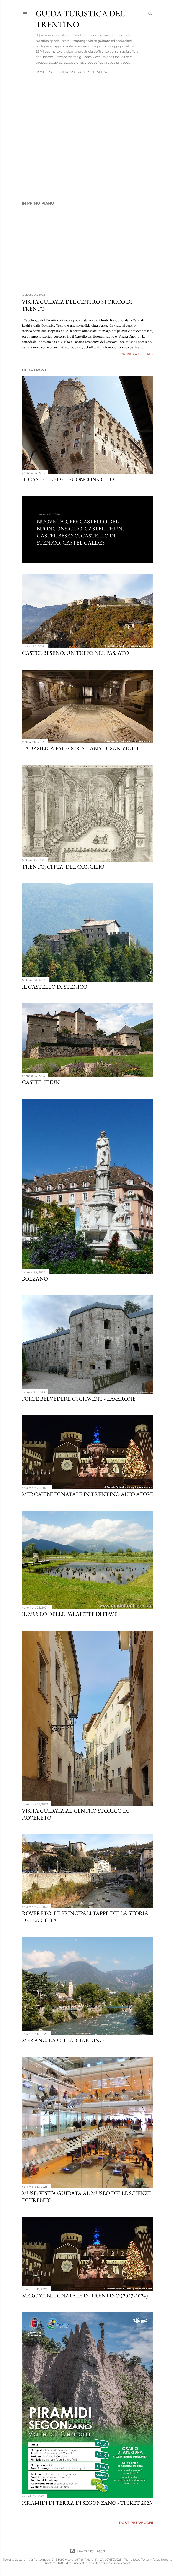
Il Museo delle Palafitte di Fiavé (69, 1613)
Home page (46, 72)
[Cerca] (150, 12)
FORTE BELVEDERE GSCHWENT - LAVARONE (79, 1398)
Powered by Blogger (87, 2551)
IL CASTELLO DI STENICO (54, 986)
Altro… (103, 72)
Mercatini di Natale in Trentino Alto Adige (87, 1494)
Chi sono (66, 72)
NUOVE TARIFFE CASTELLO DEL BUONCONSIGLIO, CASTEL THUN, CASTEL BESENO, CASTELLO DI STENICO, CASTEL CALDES (80, 532)
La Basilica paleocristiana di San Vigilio (82, 748)
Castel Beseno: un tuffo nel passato (75, 652)
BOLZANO (35, 1278)
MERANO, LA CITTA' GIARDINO (63, 2040)
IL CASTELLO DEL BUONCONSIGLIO (68, 479)
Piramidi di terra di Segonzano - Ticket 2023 (87, 2502)
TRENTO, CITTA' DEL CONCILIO (63, 866)
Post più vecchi (136, 2523)
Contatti (86, 72)
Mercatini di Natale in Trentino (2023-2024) (85, 2295)
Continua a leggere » (136, 354)
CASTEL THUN (41, 1082)
